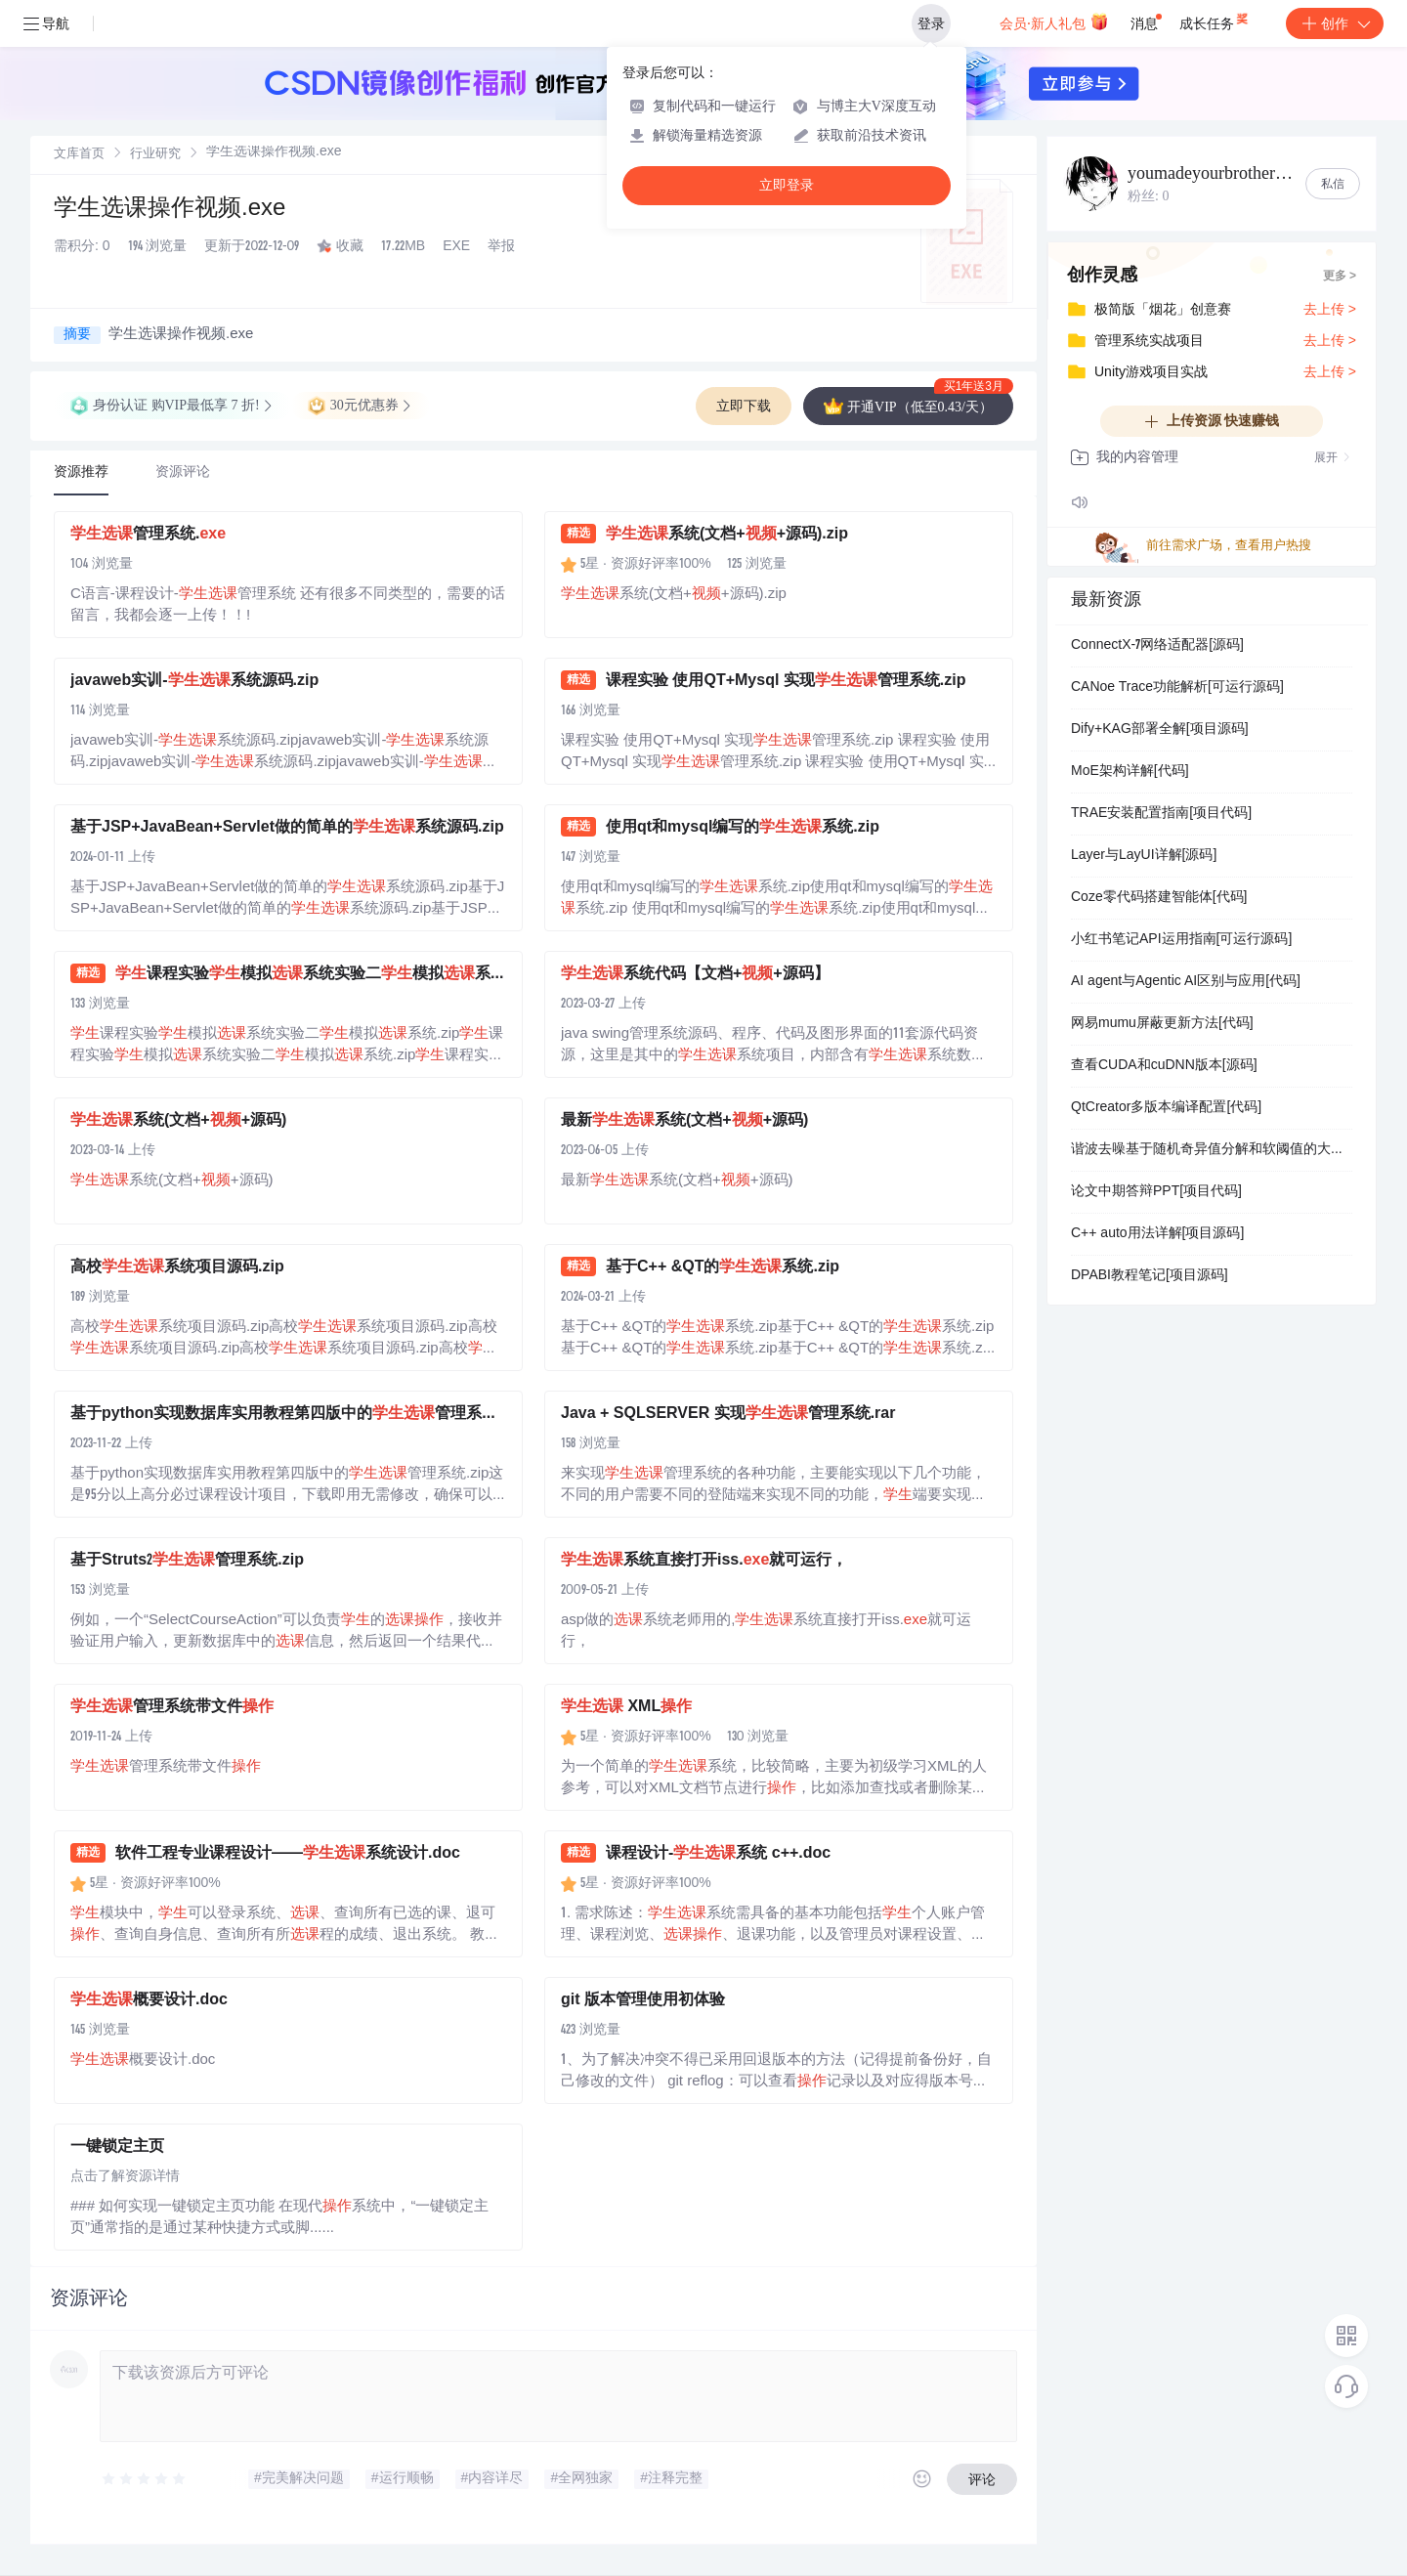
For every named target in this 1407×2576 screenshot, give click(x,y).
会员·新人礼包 (1054, 21)
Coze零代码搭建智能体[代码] (1159, 898)
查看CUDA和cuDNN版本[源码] (1164, 1066)
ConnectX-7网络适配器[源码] (1157, 646)
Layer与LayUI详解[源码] (1143, 856)
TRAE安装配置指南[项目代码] (1161, 814)
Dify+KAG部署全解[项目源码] (1160, 730)
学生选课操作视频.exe (169, 210)
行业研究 (155, 155)
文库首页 (79, 155)
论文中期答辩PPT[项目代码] (1156, 1192)
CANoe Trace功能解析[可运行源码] (1177, 688)
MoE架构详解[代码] (1130, 772)
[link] (79, 154)
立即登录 (786, 185)
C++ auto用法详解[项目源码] (1157, 1234)
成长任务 (1215, 19)
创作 (1334, 23)
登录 (931, 23)
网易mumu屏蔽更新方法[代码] (1162, 1024)
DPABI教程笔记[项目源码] (1149, 1276)
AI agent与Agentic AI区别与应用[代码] (1185, 982)
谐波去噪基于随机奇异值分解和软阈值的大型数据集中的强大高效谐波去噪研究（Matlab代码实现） (1211, 1150)
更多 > (1339, 276)
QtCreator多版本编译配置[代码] (1166, 1108)
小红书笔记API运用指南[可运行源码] (1181, 940)
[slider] (145, 2479)
